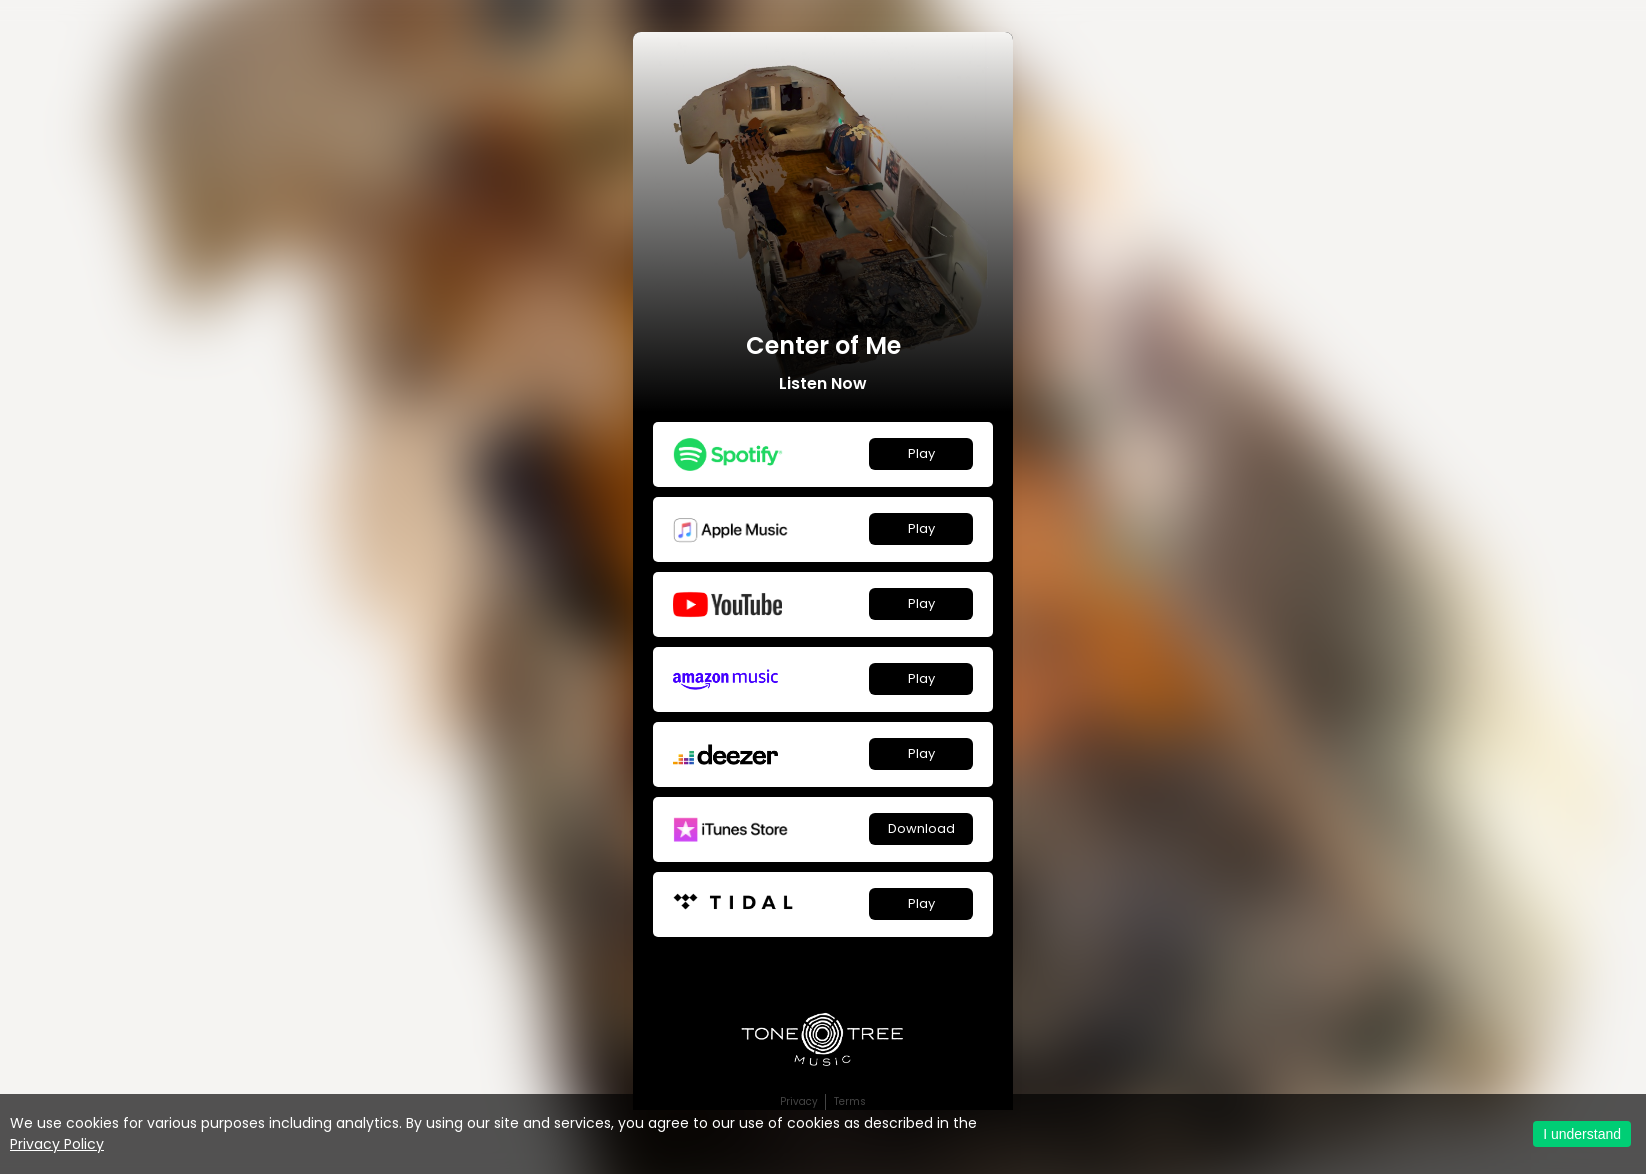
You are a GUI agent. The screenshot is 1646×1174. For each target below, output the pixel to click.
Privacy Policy (57, 1144)
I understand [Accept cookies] (1582, 1134)
